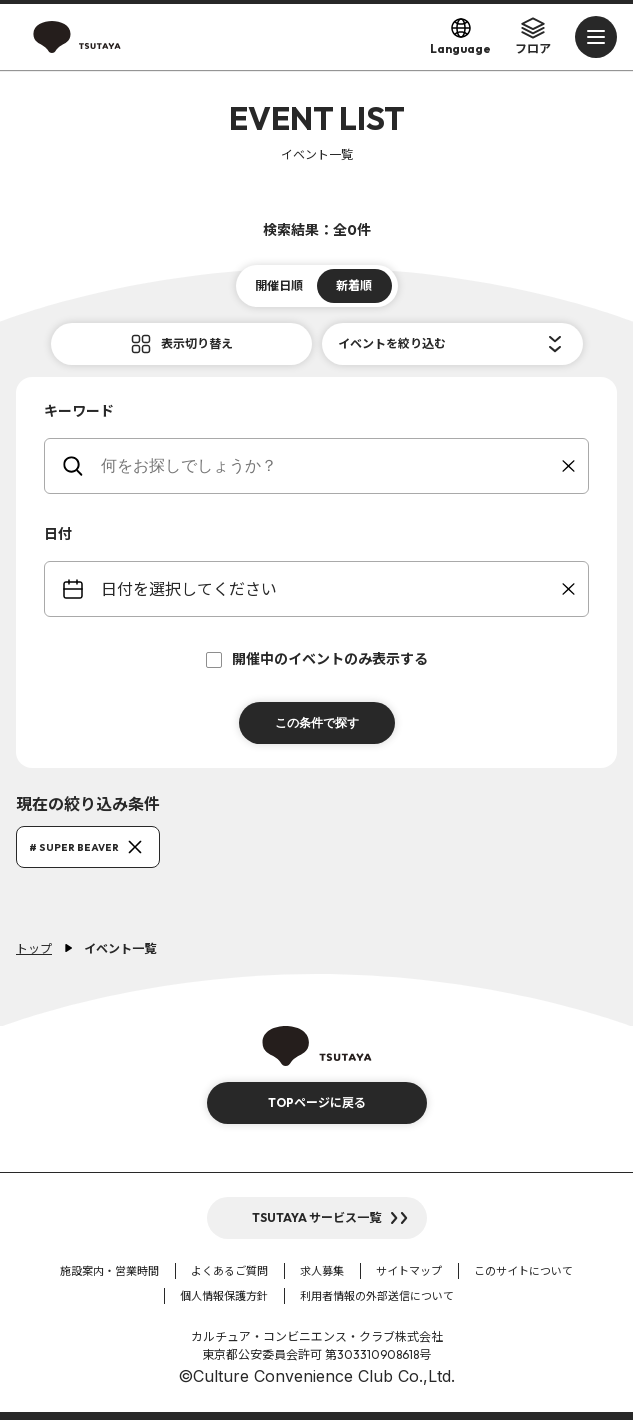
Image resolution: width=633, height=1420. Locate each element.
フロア (533, 36)
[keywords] (329, 466)
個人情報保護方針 (224, 1296)
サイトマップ (409, 1271)
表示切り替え (197, 343)
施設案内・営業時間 (109, 1271)
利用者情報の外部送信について (377, 1296)
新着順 (354, 285)
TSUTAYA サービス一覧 (316, 1217)
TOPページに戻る (317, 1102)
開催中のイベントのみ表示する (317, 659)
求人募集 (322, 1271)
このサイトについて (523, 1271)
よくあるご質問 (229, 1271)
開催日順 (279, 285)
